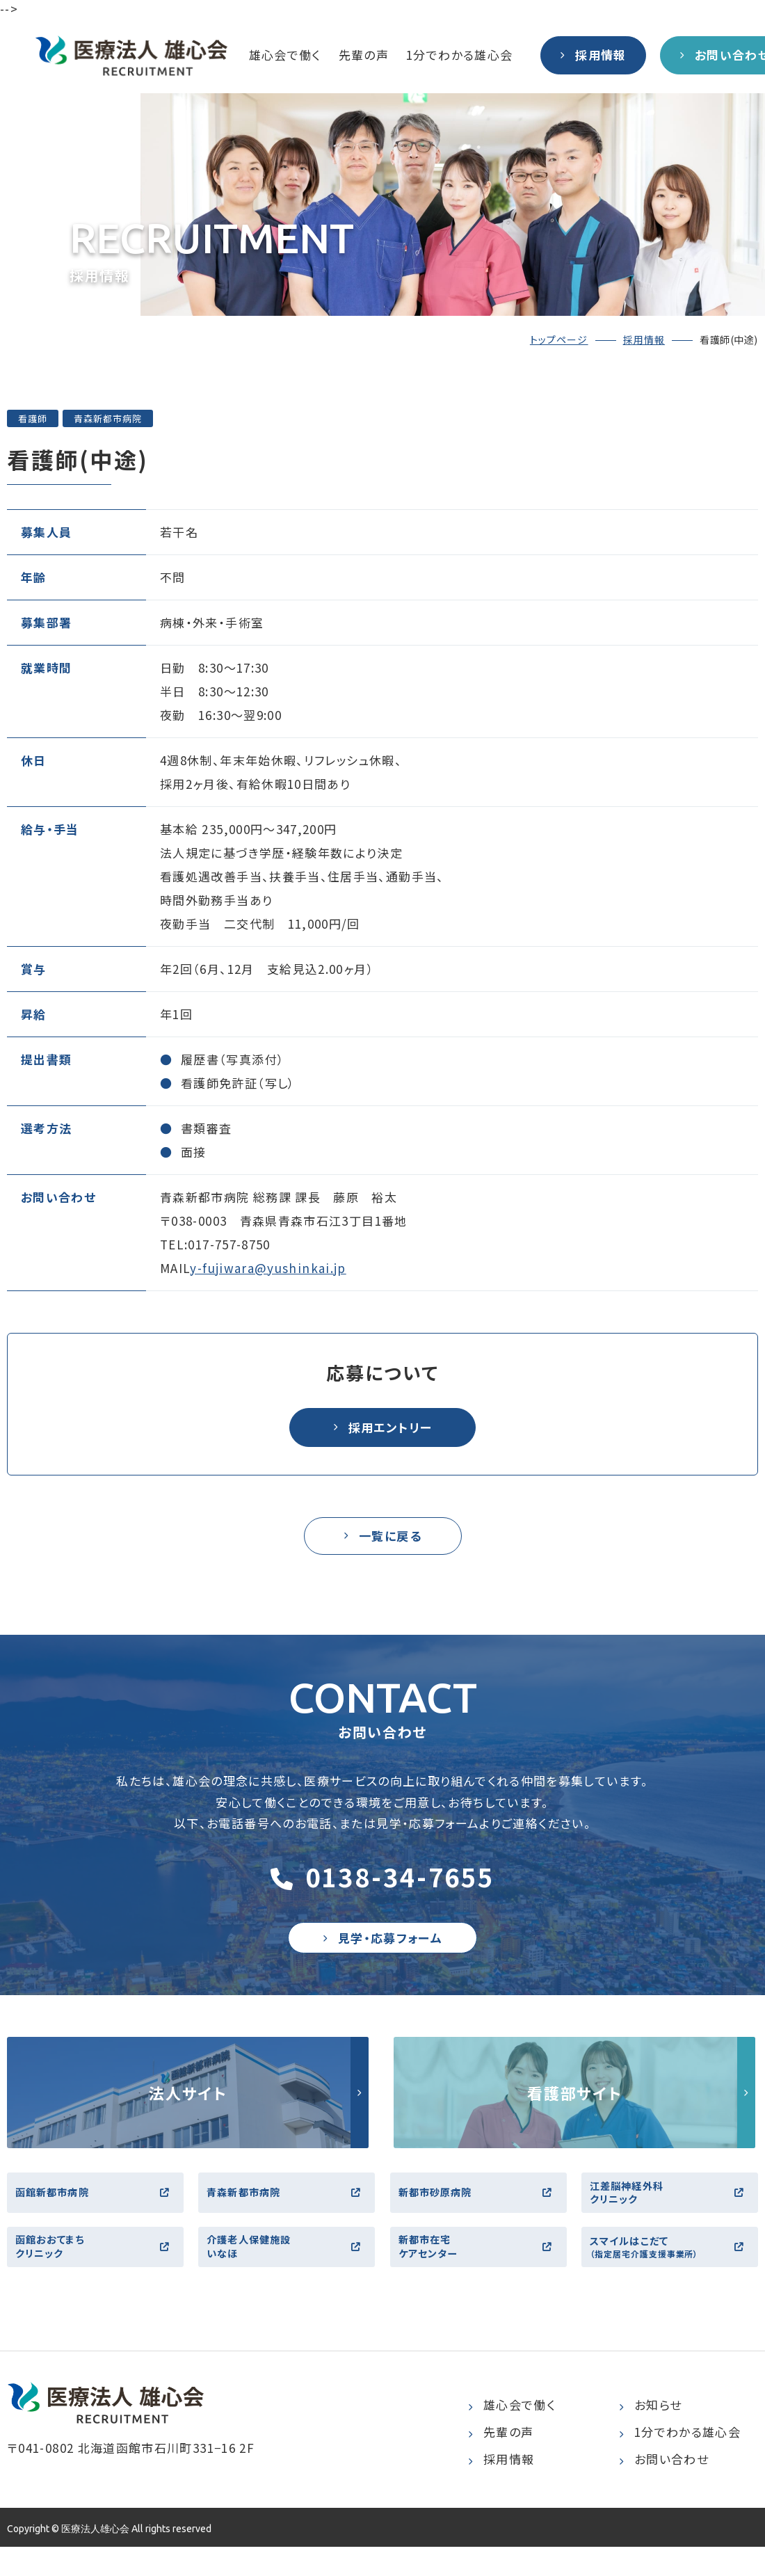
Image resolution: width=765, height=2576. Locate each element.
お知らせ (650, 2434)
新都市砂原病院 (480, 2209)
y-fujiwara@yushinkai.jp (268, 1268)
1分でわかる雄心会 (459, 54)
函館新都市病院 (97, 2209)
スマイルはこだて (671, 2272)
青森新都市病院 (288, 2209)
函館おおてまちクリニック (97, 2272)
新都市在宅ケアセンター (480, 2272)
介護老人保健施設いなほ (288, 2272)
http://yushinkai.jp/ (188, 2105)
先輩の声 (364, 54)
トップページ (559, 339)
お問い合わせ (664, 2488)
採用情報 (644, 339)
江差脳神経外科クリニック (671, 2210)
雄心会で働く (285, 54)
